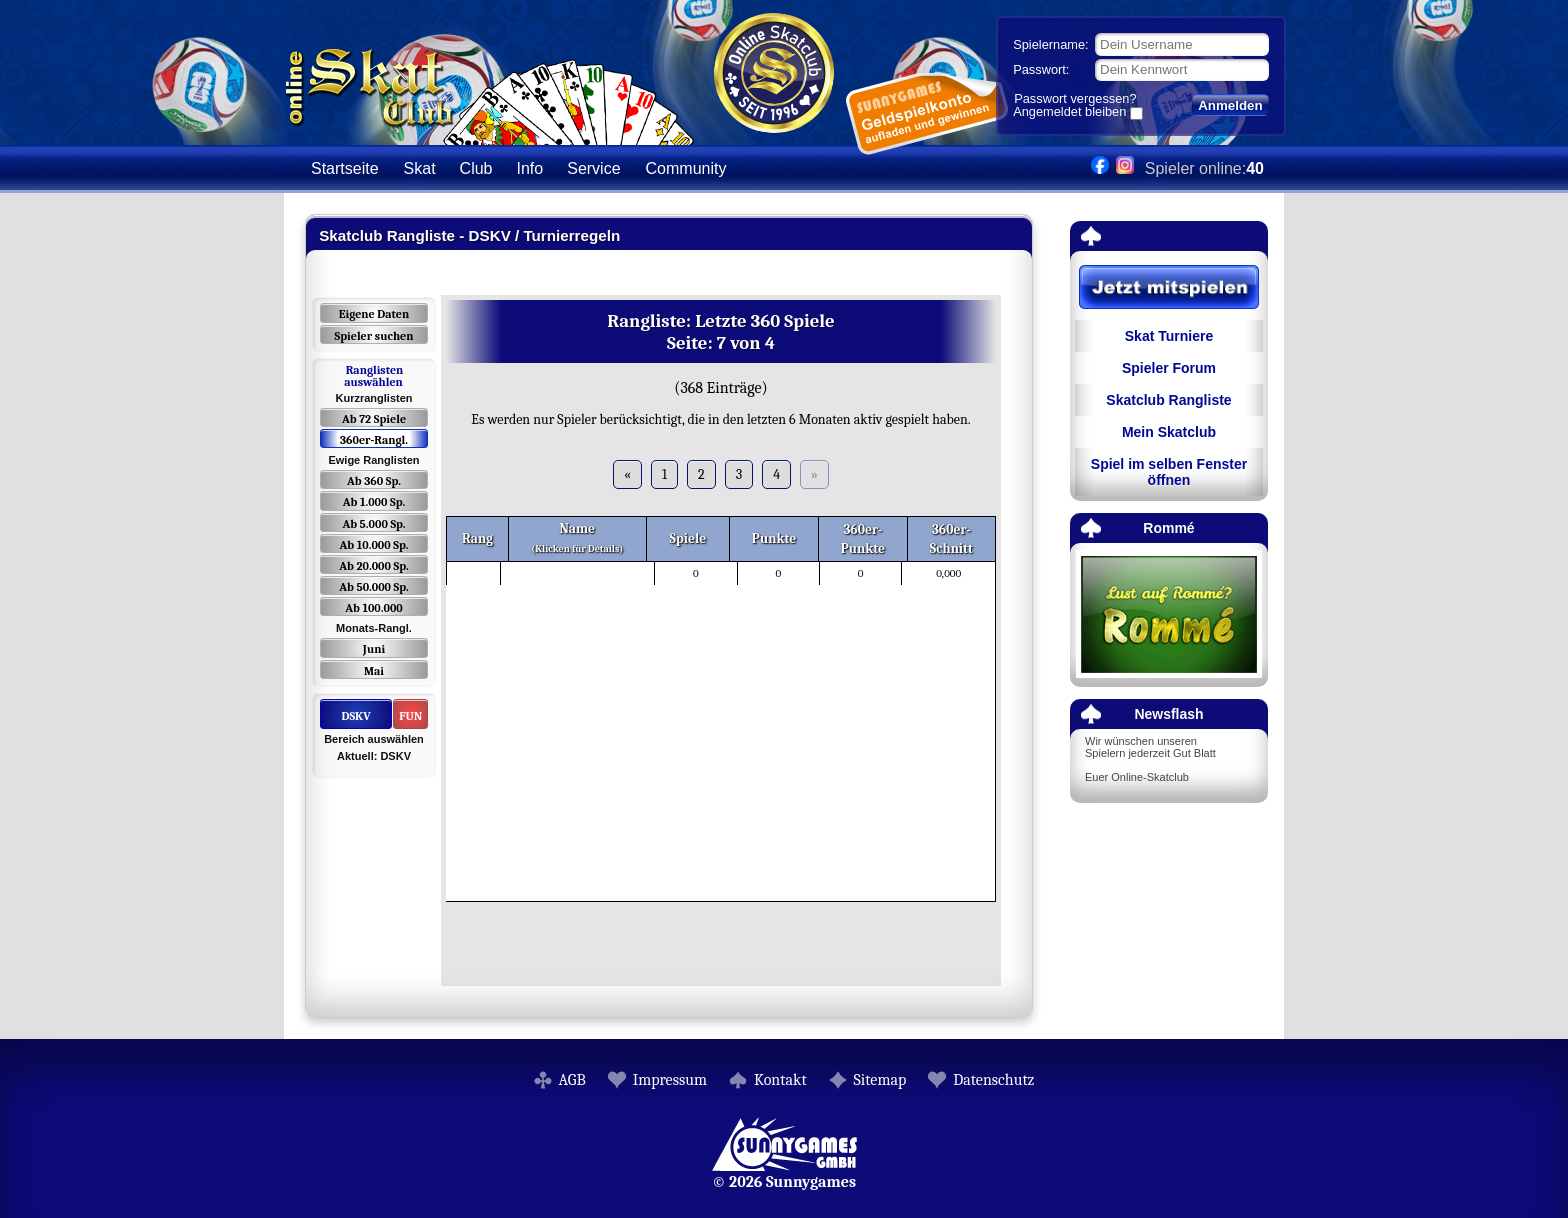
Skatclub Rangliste (1168, 400)
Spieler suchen (373, 336)
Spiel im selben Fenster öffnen (1169, 472)
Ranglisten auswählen (373, 376)
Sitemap (880, 1080)
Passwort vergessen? (1075, 98)
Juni (374, 649)
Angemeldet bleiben (1069, 113)
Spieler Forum (1169, 368)
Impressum (670, 1080)
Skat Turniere (1169, 336)
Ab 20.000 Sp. (373, 566)
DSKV (355, 716)
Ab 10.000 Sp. (374, 545)
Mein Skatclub (1169, 432)
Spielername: (1050, 44)
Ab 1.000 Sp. (374, 502)
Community (686, 168)
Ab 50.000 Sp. (374, 587)
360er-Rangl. (374, 440)
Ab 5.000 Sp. (373, 524)
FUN (410, 716)
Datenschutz (993, 1080)
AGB (572, 1080)
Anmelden (1230, 105)
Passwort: (1041, 69)
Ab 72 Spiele (374, 419)
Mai (374, 671)
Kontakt (780, 1080)
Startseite (345, 168)
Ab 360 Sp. (374, 481)
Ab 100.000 (373, 608)
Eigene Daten (374, 314)
